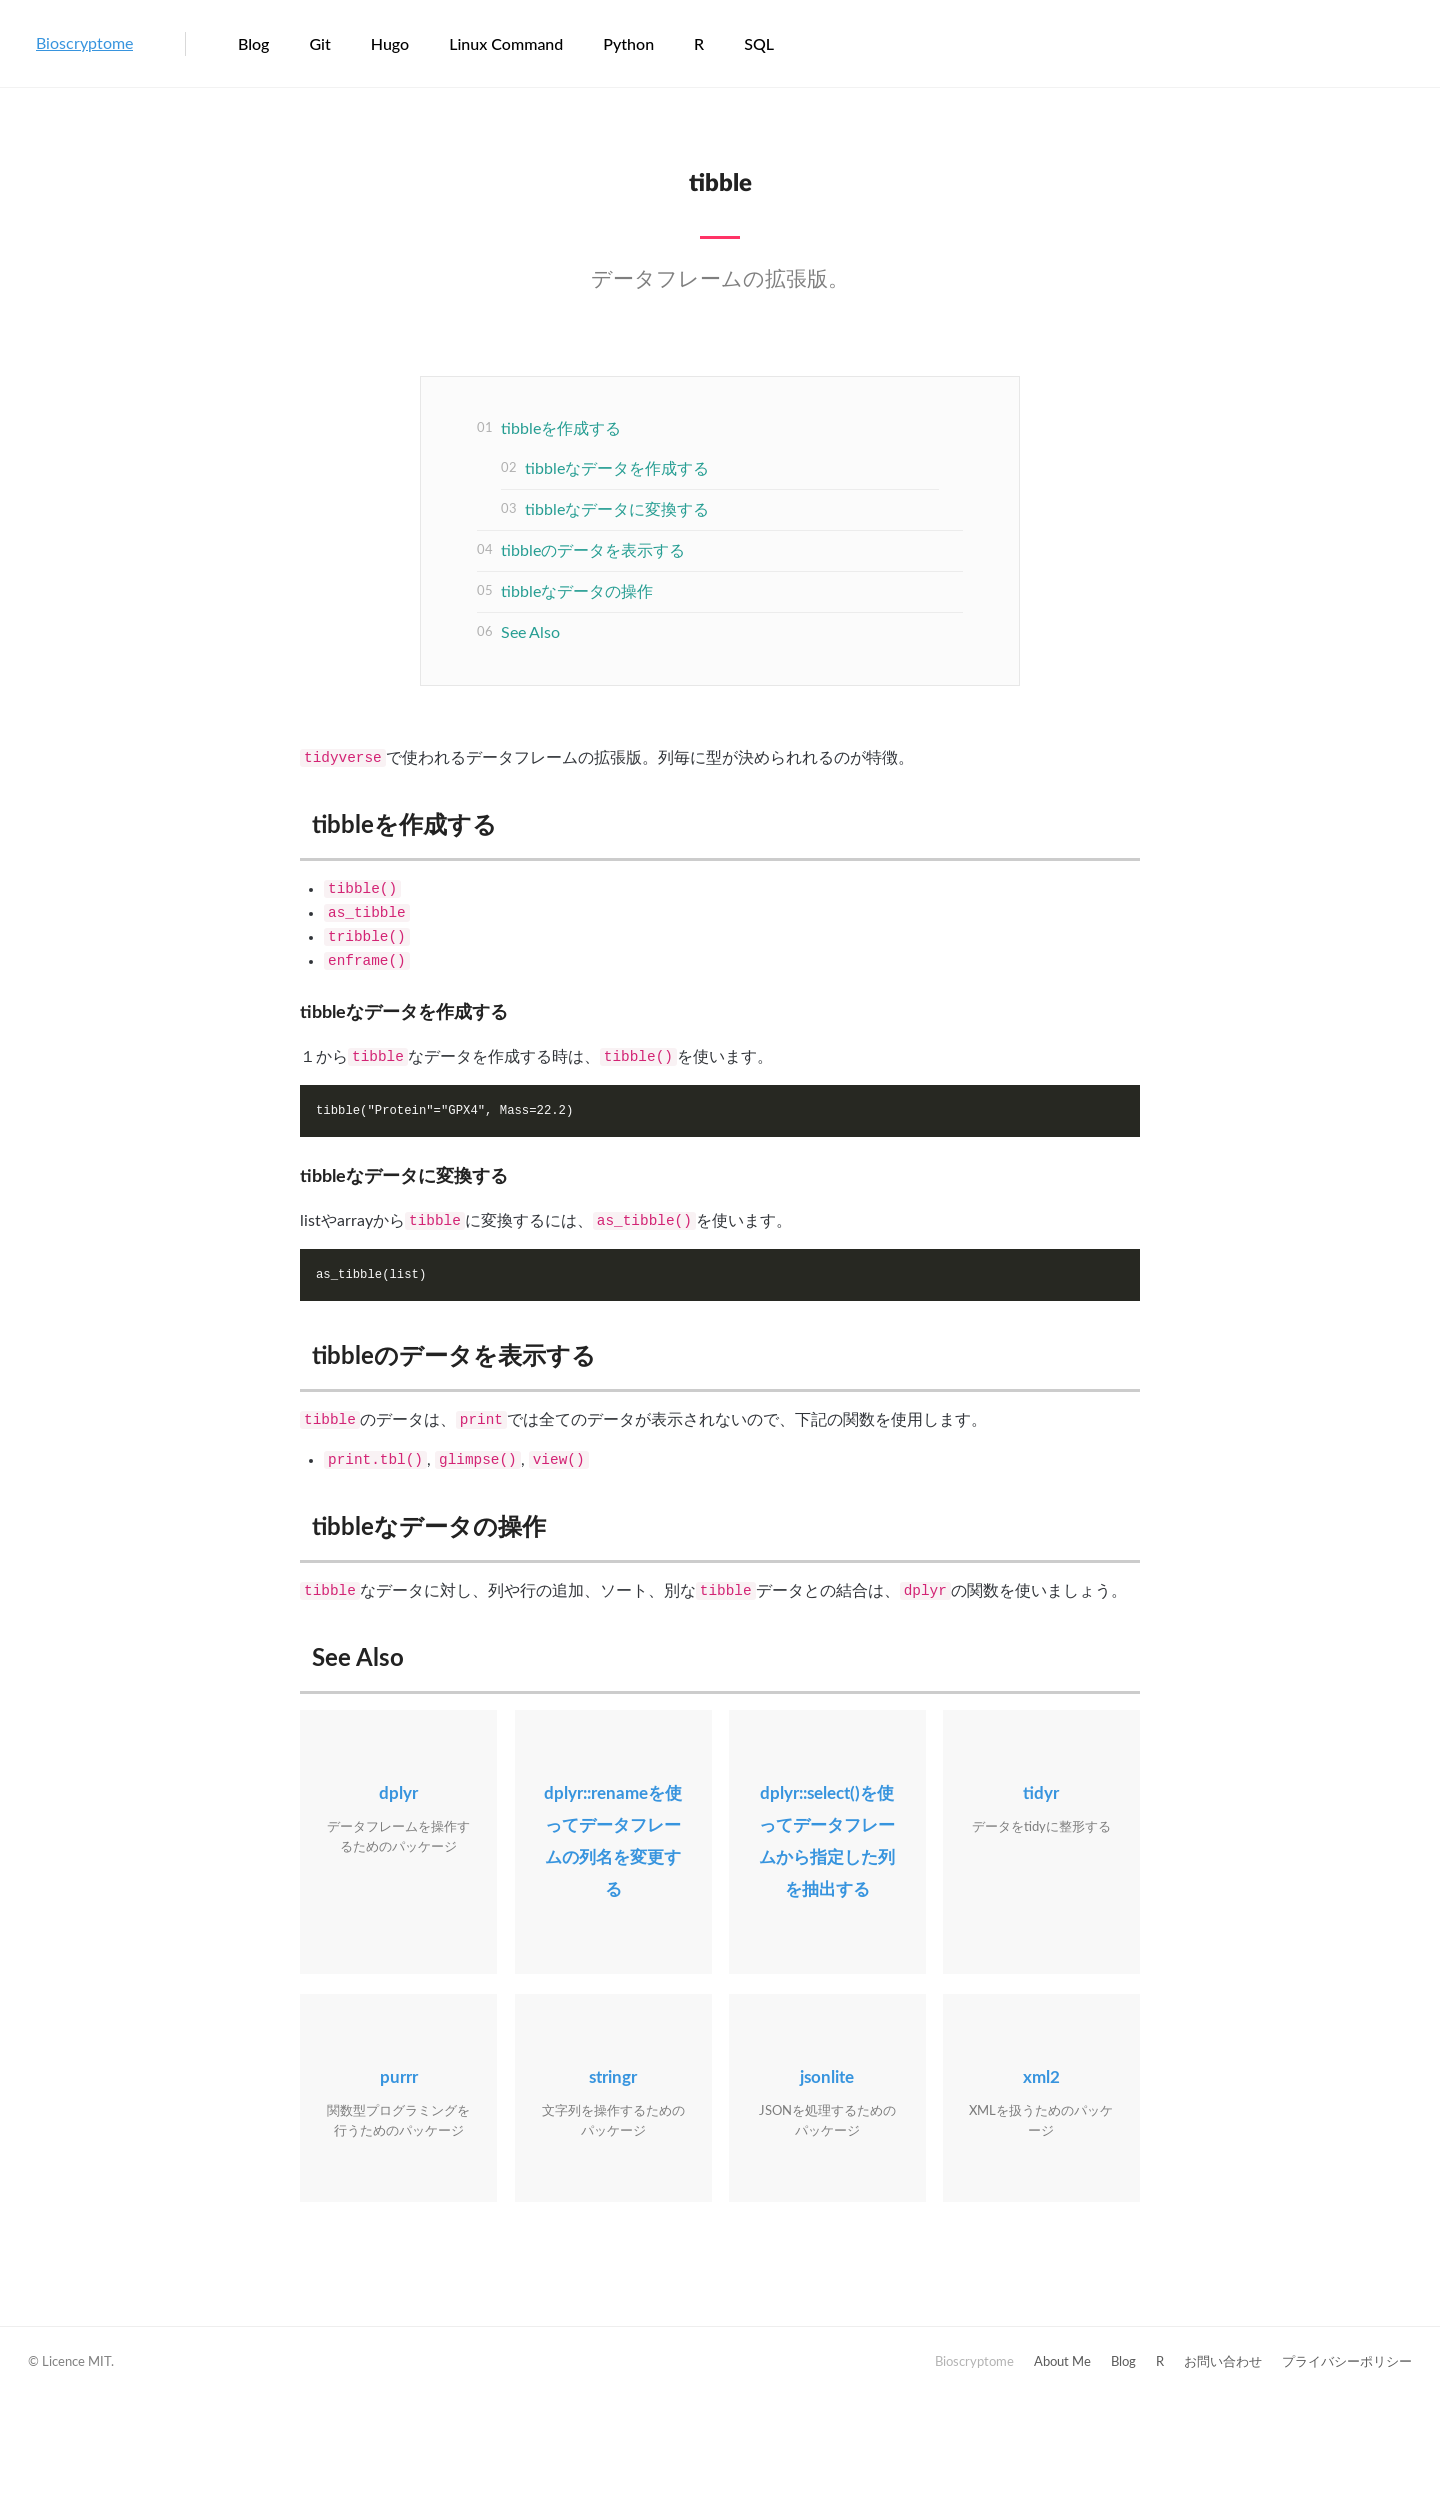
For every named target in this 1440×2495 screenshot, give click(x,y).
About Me (1062, 2362)
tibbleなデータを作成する (617, 469)
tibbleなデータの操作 (577, 592)
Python (628, 43)
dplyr (398, 1793)
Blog (253, 43)
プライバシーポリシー (1347, 2362)
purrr (399, 2077)
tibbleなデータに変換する (617, 510)
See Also (530, 633)
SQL (759, 43)
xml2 (1041, 2077)
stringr (613, 2077)
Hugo (390, 43)
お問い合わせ (1223, 2362)
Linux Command (506, 43)
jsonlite (827, 2077)
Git (319, 43)
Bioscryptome (84, 44)
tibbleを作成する (561, 429)
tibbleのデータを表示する (593, 551)
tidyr (1041, 1793)
